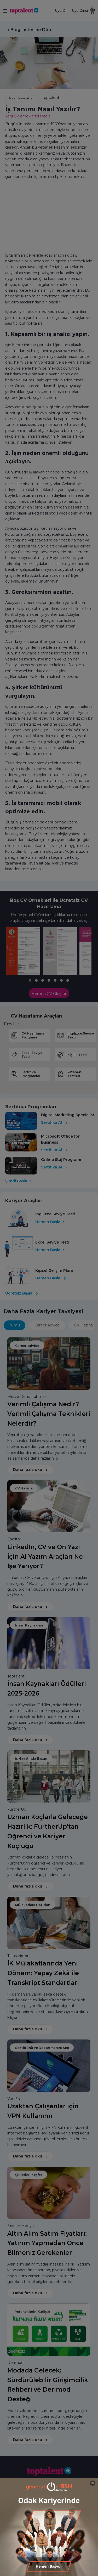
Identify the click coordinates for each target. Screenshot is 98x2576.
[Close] (92, 2483)
